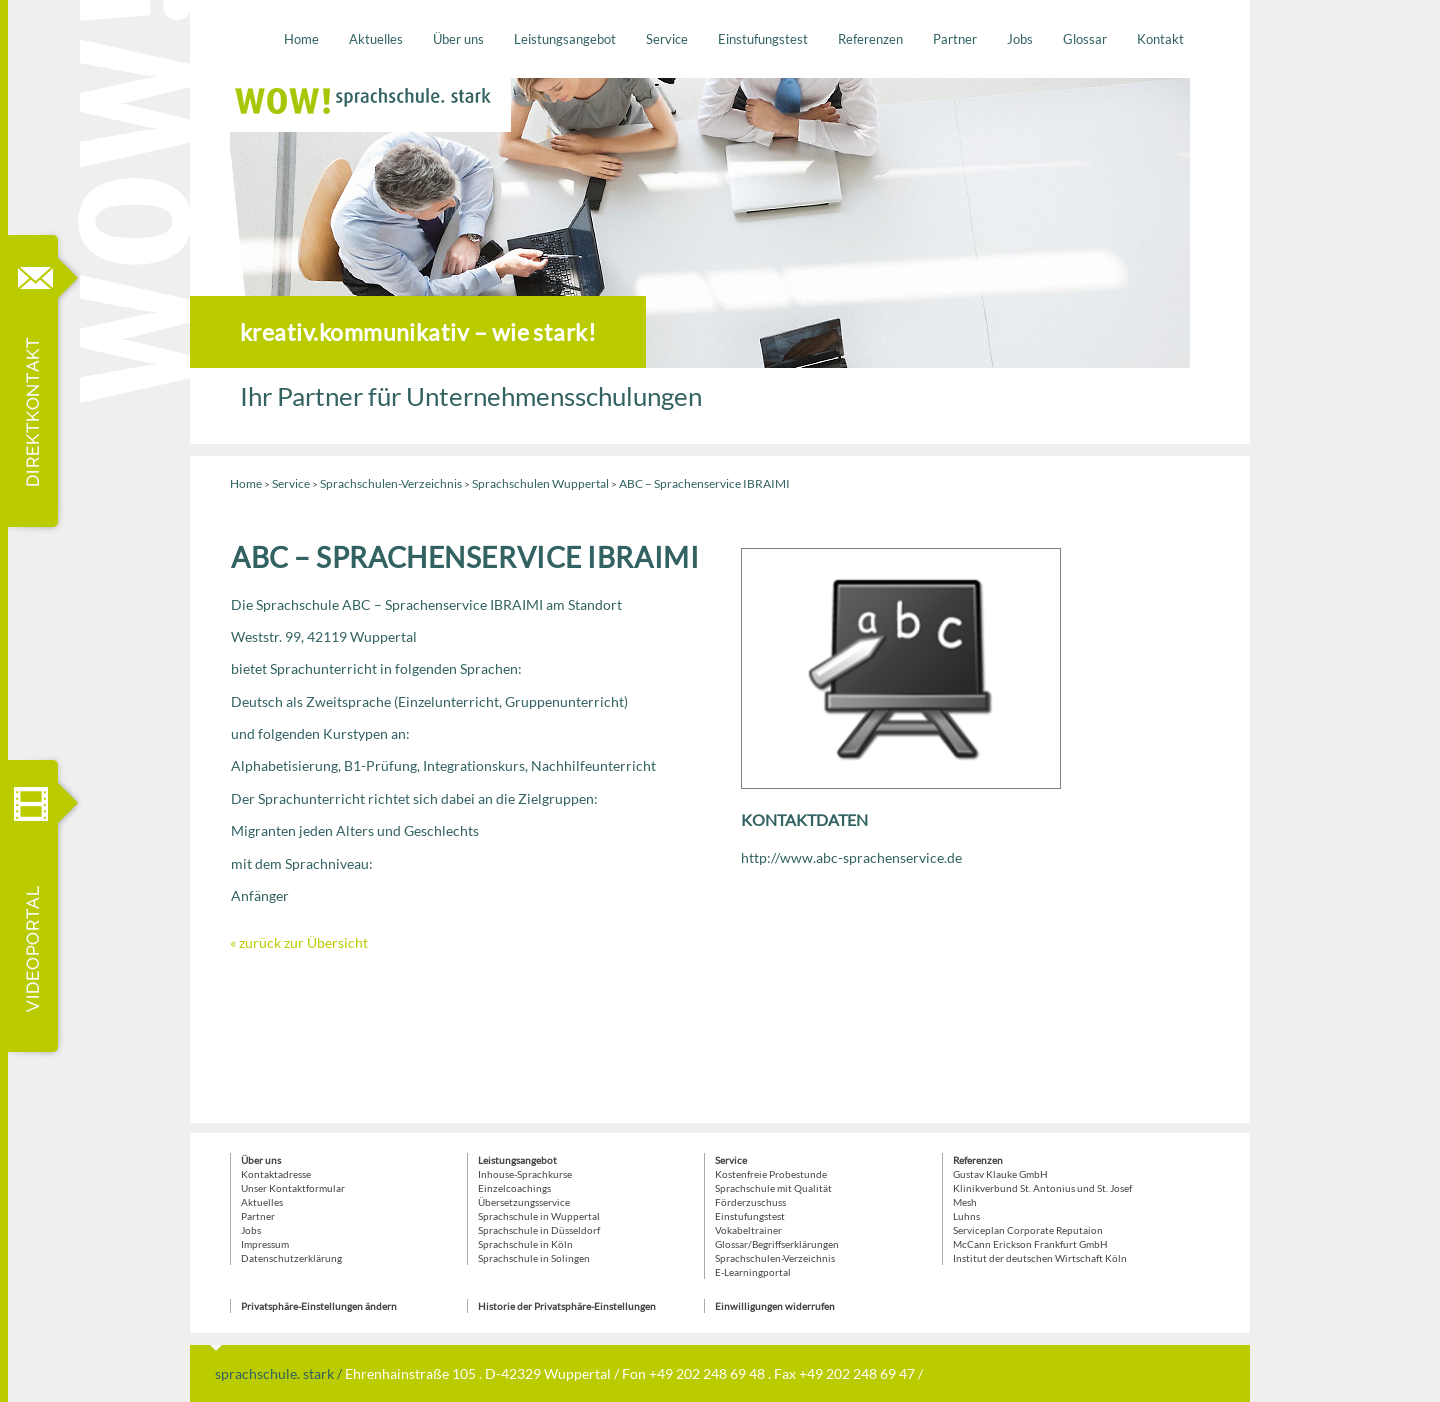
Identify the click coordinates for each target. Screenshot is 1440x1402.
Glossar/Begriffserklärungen (777, 1244)
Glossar (1085, 39)
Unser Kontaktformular (293, 1188)
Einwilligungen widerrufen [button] (775, 1306)
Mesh (965, 1202)
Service (667, 39)
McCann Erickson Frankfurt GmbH (1030, 1244)
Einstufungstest (763, 39)
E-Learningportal (753, 1272)
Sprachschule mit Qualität (773, 1188)
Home (301, 39)
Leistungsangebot (565, 39)
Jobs (1020, 39)
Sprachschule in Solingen (534, 1258)
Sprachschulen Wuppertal (540, 483)
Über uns (458, 39)
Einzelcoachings (514, 1188)
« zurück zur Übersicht (299, 942)
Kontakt (1160, 39)
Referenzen (870, 39)
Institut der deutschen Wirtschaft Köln (1040, 1258)
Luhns (966, 1216)
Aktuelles (376, 39)
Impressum (265, 1244)
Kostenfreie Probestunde (771, 1174)
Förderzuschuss (750, 1202)
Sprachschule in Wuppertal (539, 1216)
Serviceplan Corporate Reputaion (1028, 1230)
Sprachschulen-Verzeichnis (391, 483)
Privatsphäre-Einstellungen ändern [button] (319, 1306)
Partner (955, 39)
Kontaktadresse (276, 1174)
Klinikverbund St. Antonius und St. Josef (1042, 1188)
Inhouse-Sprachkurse (525, 1174)
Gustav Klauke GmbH (1000, 1174)
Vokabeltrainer (748, 1230)
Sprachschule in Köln (525, 1244)
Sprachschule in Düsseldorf (539, 1230)
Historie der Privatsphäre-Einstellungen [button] (567, 1306)
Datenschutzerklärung (291, 1258)
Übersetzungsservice (524, 1202)
